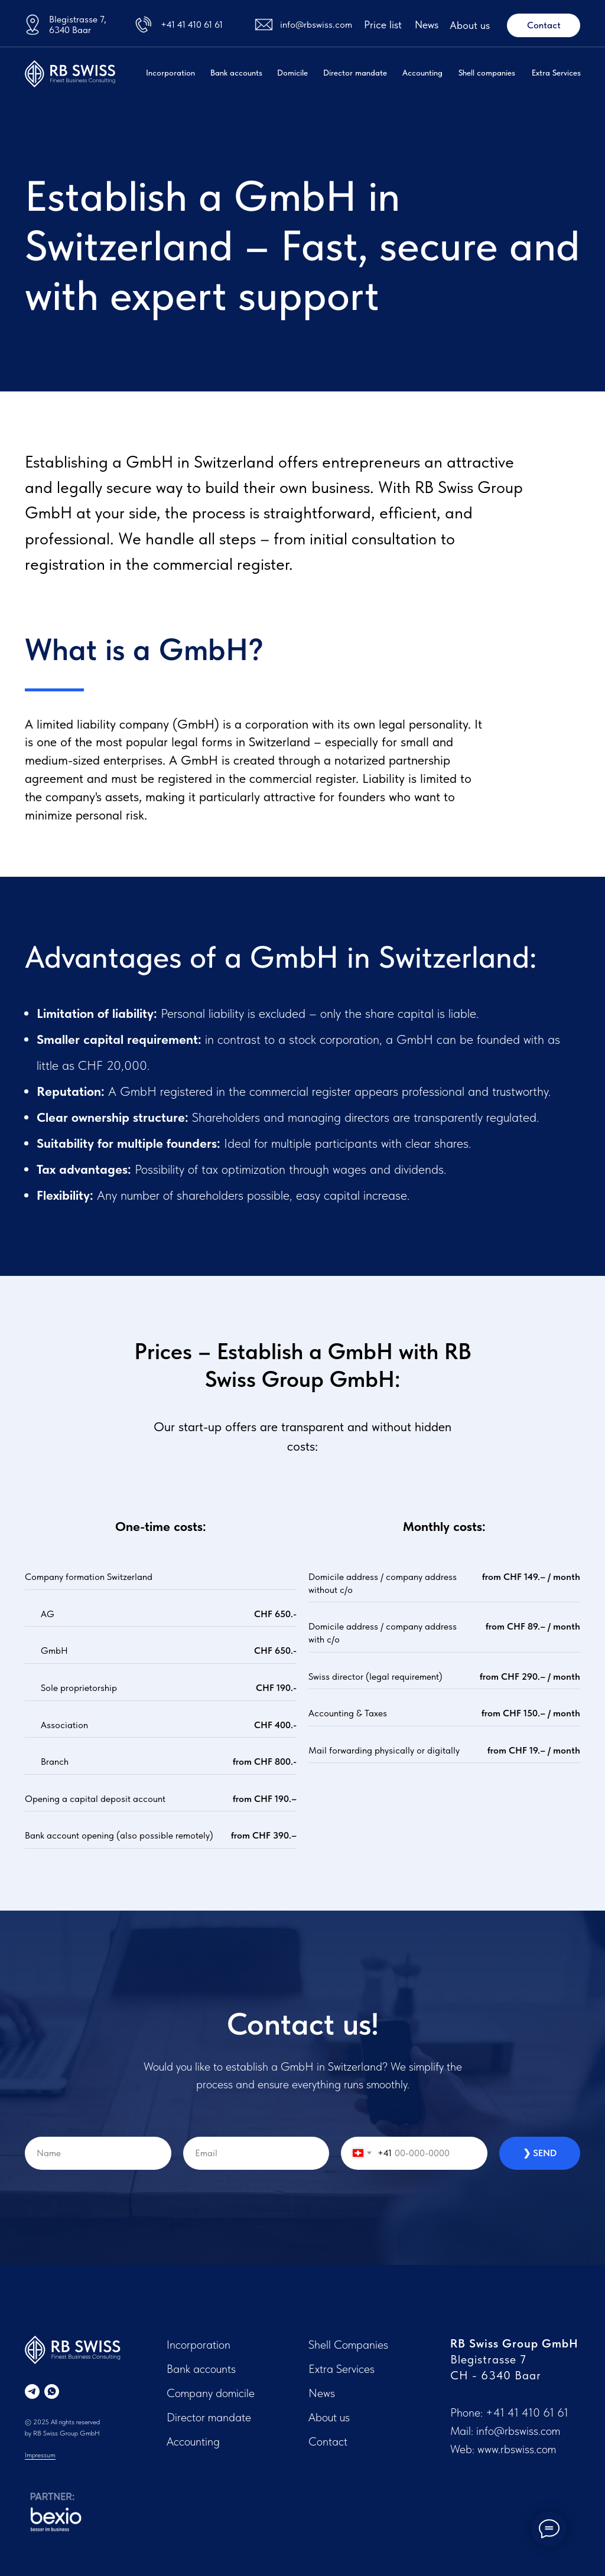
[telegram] (32, 2391)
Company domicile (211, 2393)
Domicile (292, 72)
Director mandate (355, 72)
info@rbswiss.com (316, 24)
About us (470, 25)
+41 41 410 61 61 (192, 24)
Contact (327, 2441)
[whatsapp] (51, 2391)
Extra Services (556, 72)
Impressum (40, 2455)
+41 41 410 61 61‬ (527, 2412)
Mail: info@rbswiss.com (505, 2431)
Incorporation (170, 72)
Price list (383, 24)
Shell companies (486, 72)
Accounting (422, 72)
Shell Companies (348, 2344)
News (426, 24)
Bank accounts (236, 72)
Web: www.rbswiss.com (503, 2449)
